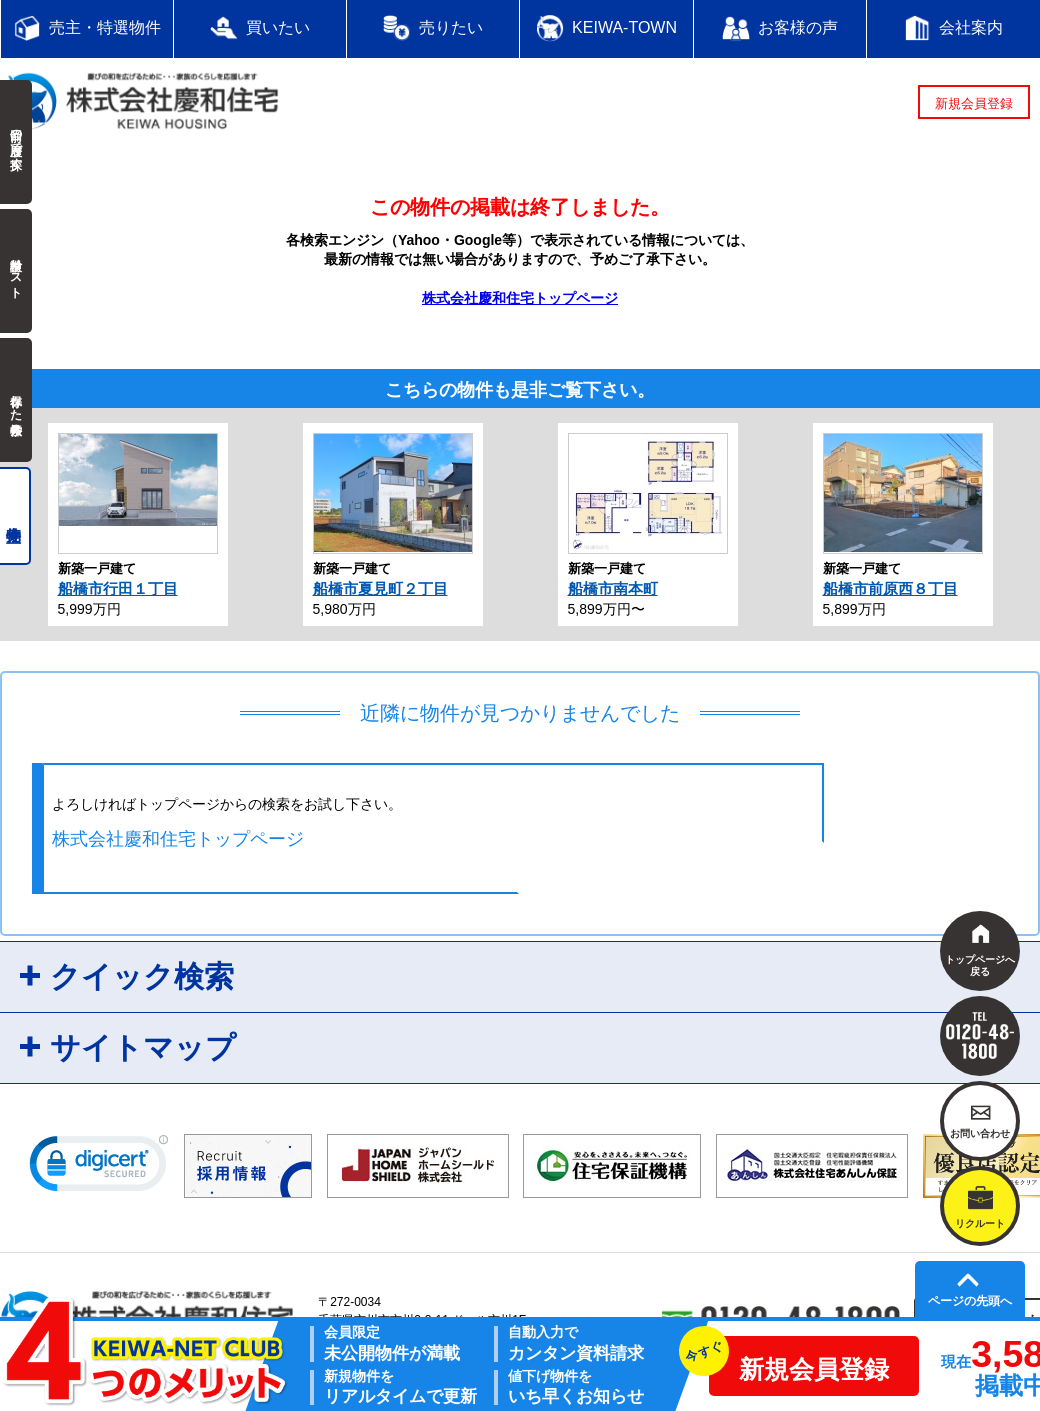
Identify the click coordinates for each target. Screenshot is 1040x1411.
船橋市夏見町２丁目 (380, 588)
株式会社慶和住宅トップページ (520, 298)
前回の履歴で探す (16, 142)
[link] (99, 1168)
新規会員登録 (974, 103)
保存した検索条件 (16, 400)
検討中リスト (16, 271)
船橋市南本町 (613, 588)
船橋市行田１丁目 (118, 588)
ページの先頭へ (970, 1301)
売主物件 (15, 516)
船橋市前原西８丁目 (890, 588)
